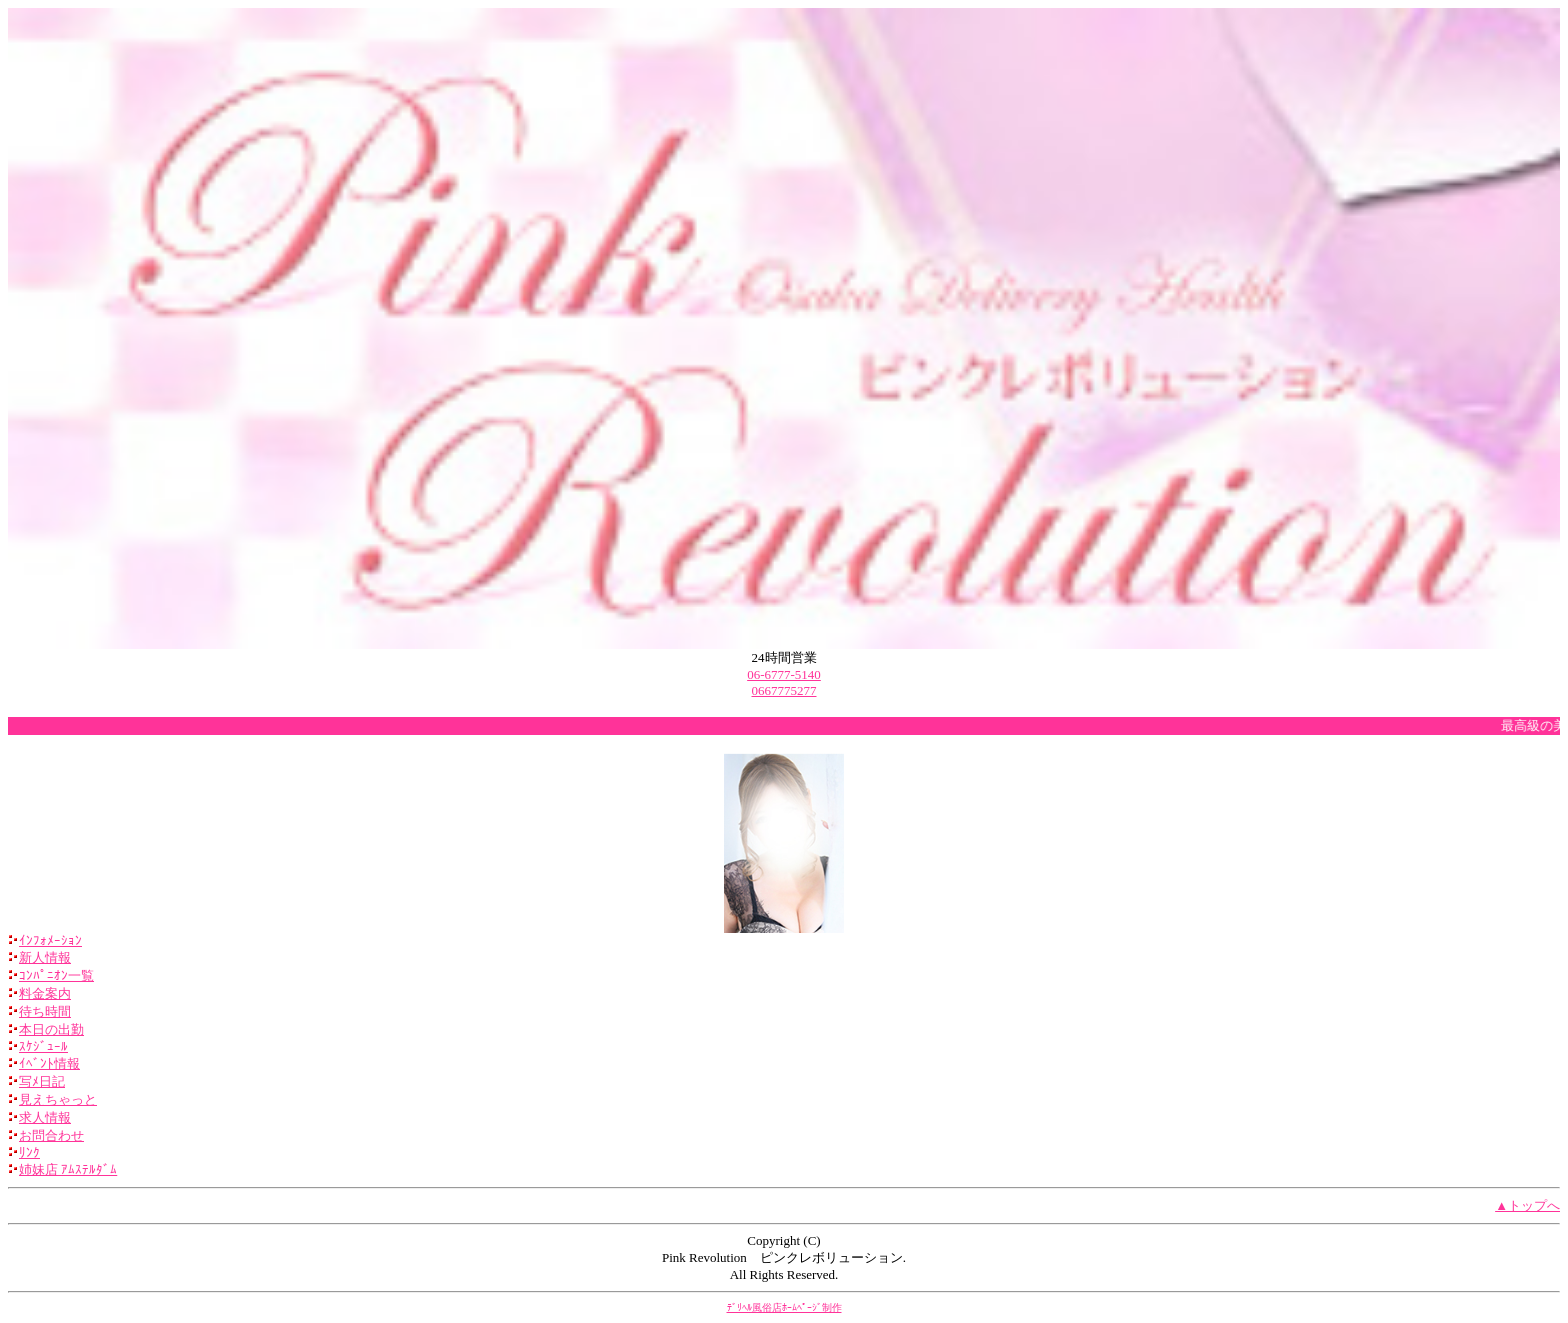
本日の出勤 (51, 1029)
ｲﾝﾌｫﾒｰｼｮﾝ (50, 940)
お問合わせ (51, 1135)
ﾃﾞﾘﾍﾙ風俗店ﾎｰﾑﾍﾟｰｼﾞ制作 (784, 1307)
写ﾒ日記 (42, 1081)
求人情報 (45, 1117)
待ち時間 (45, 1011)
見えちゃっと (58, 1099)
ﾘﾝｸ (29, 1152)
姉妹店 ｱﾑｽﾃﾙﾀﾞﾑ (68, 1169)
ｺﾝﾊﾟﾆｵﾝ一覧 (56, 975)
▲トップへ (1527, 1205)
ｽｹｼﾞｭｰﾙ (43, 1046)
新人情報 (45, 957)
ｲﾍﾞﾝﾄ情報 (49, 1063)
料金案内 (45, 993)
